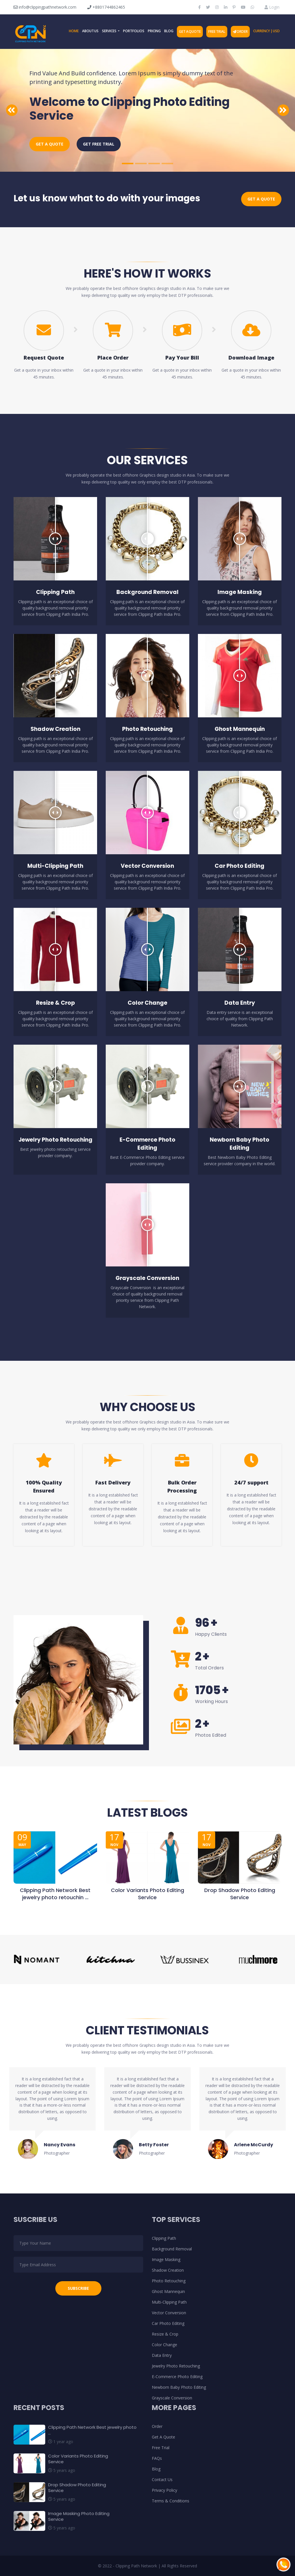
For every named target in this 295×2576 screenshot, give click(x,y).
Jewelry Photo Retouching (176, 2366)
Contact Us (162, 2479)
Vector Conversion (169, 2312)
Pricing (154, 30)
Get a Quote (49, 144)
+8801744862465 (106, 7)
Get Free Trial (98, 144)
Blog (168, 30)
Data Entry (162, 2355)
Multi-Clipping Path (169, 2302)
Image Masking (166, 2259)
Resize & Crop (165, 2334)
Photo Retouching (169, 2280)
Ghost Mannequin (168, 2291)
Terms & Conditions (170, 2501)
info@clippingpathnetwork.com (45, 7)
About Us (90, 30)
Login (271, 7)
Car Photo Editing (168, 2323)
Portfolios (133, 30)
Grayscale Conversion (172, 2398)
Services (109, 30)
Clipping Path (164, 2238)
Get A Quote (190, 31)
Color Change (164, 2344)
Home (74, 30)
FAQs (157, 2458)
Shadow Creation (168, 2270)
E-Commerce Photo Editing (177, 2376)
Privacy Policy (164, 2490)
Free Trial (216, 31)
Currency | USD (266, 30)
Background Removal (172, 2249)
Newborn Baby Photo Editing (179, 2387)
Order (240, 31)
